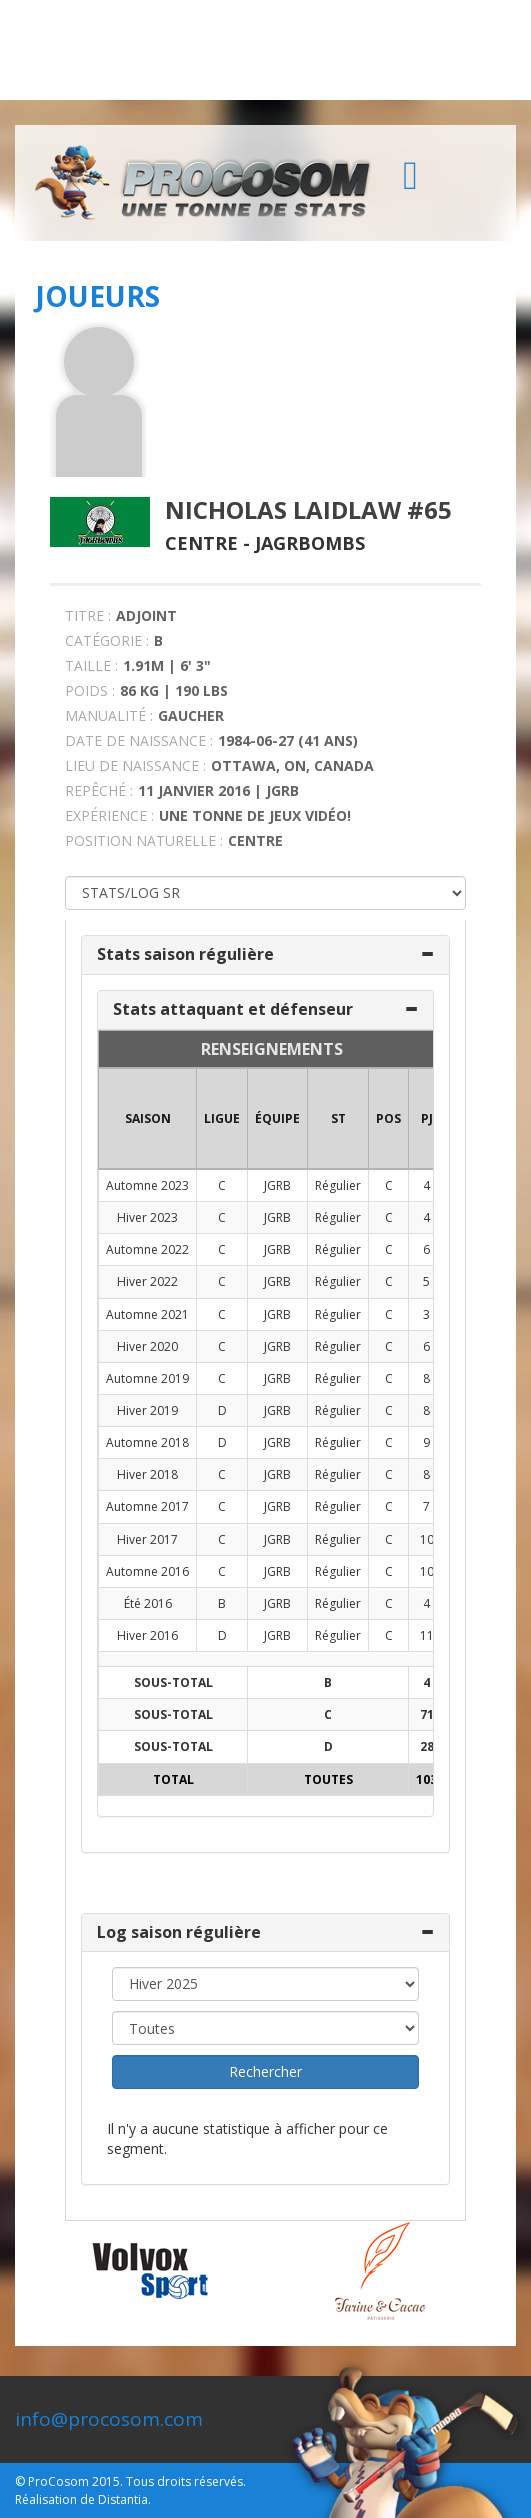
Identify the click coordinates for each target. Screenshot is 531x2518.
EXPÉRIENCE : (109, 815)
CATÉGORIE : (107, 640)
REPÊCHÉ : (99, 790)
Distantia (123, 2499)
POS (388, 1118)
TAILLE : (91, 665)
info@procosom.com (109, 2419)
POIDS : (90, 690)
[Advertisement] (265, 50)
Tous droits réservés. (186, 2481)
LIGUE (222, 1118)
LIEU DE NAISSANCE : (135, 765)
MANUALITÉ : (109, 715)
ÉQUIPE (277, 1118)
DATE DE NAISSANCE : (139, 740)
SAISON (148, 1118)
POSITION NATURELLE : (144, 840)
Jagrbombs (310, 543)
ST (338, 1118)
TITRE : (88, 615)
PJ (427, 1118)
